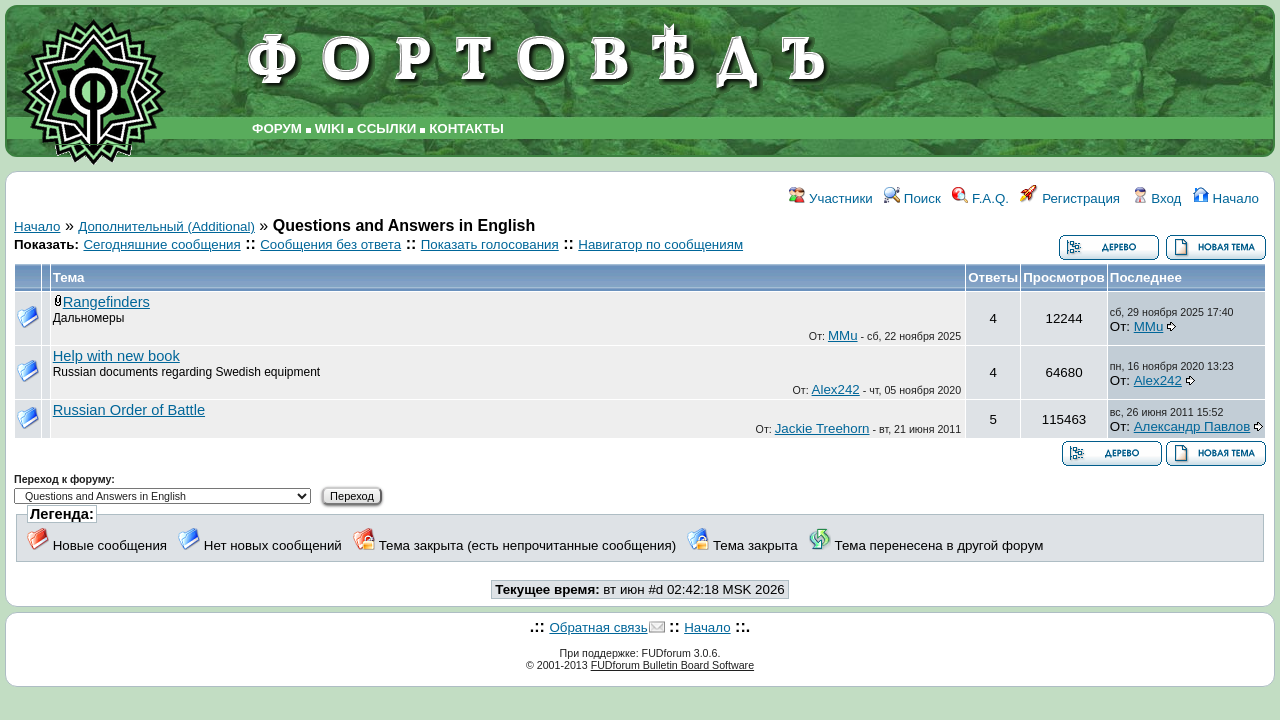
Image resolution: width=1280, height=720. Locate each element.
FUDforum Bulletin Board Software (672, 665)
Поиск (912, 198)
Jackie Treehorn (822, 428)
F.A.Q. (980, 198)
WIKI (330, 128)
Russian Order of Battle (129, 410)
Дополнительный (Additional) (166, 226)
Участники (830, 198)
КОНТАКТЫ (466, 128)
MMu (843, 335)
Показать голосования (490, 244)
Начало (1226, 198)
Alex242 (836, 389)
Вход (1157, 198)
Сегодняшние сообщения (161, 244)
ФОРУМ (277, 128)
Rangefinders (106, 302)
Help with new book (116, 356)
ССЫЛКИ (386, 128)
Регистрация (1070, 198)
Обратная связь (598, 627)
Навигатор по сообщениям (660, 244)
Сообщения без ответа (330, 244)
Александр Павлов (1192, 426)
